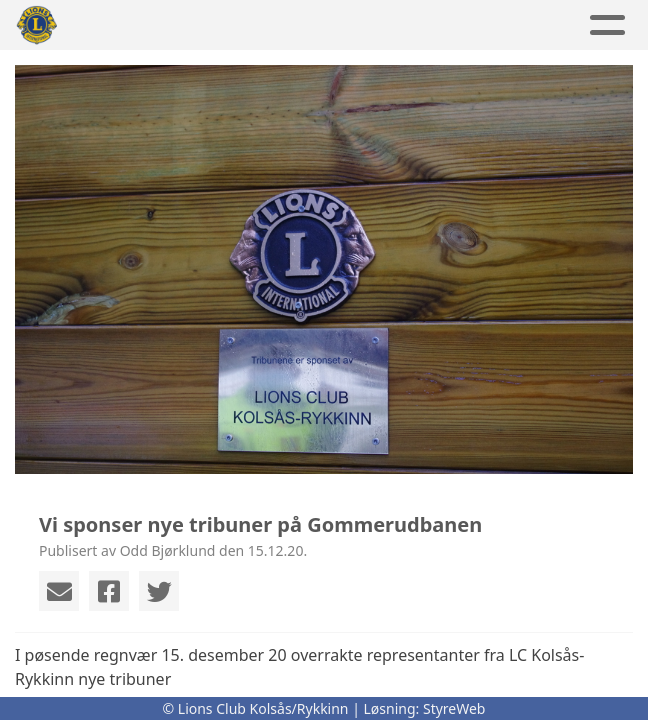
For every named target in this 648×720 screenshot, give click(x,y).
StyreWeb (454, 708)
